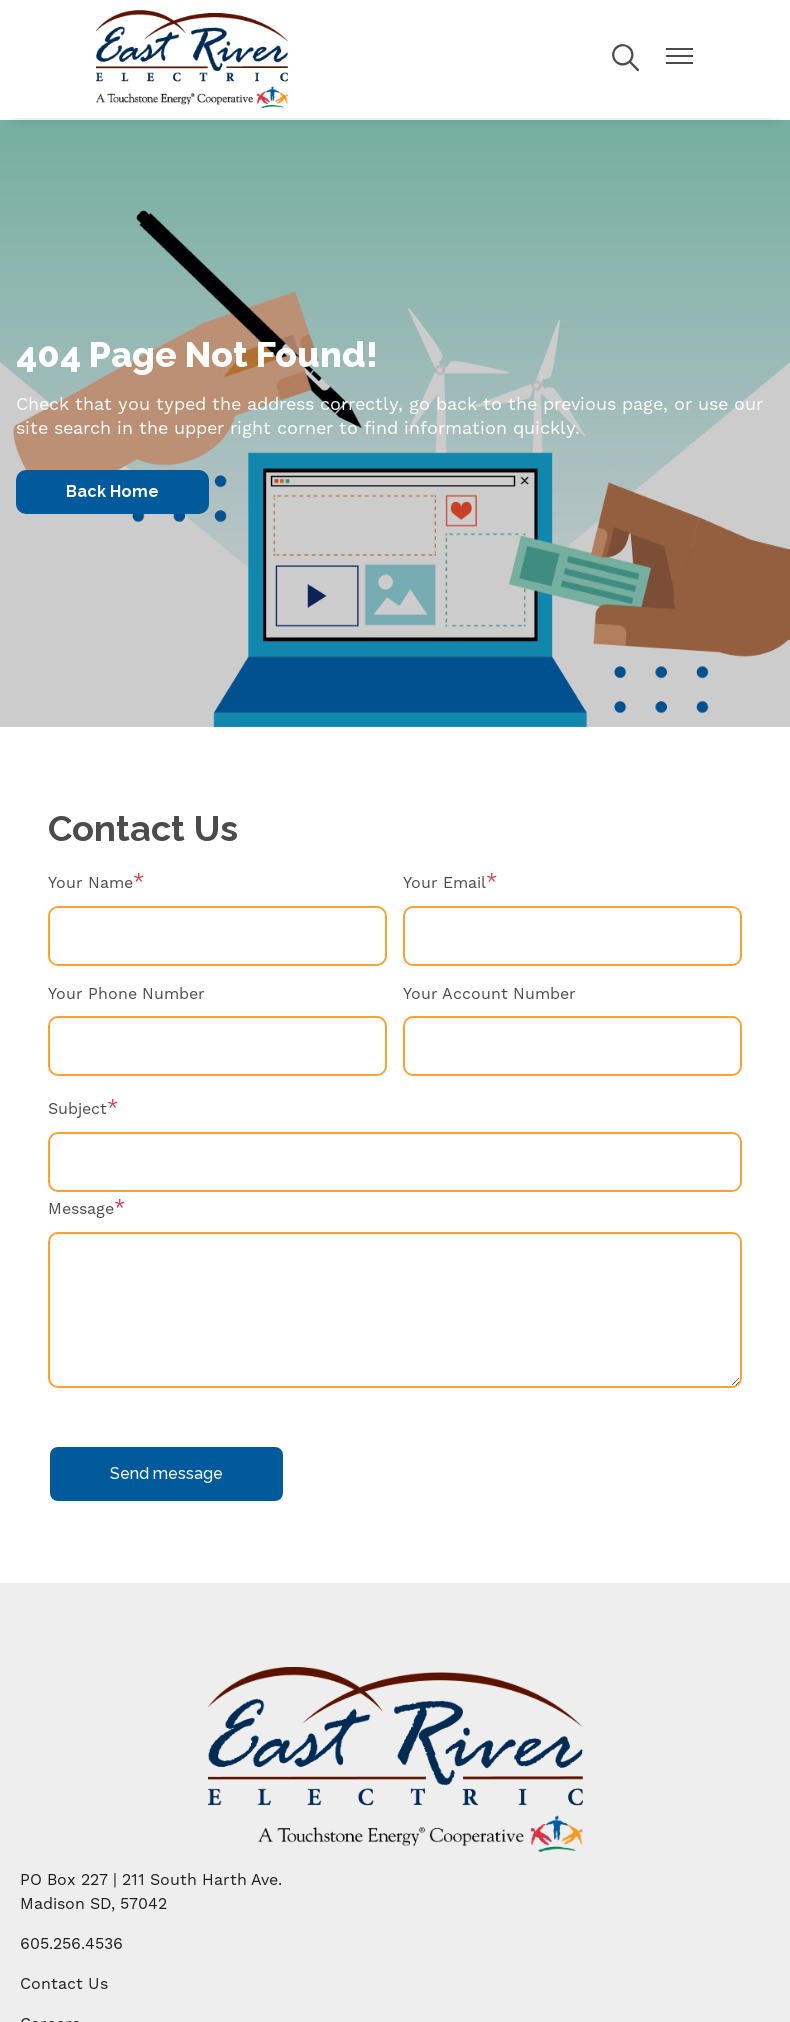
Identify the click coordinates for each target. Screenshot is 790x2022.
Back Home (112, 491)
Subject (77, 1108)
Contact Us (64, 1983)
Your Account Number (489, 993)
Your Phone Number (126, 993)
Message (81, 1208)
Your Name (90, 882)
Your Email (444, 882)
